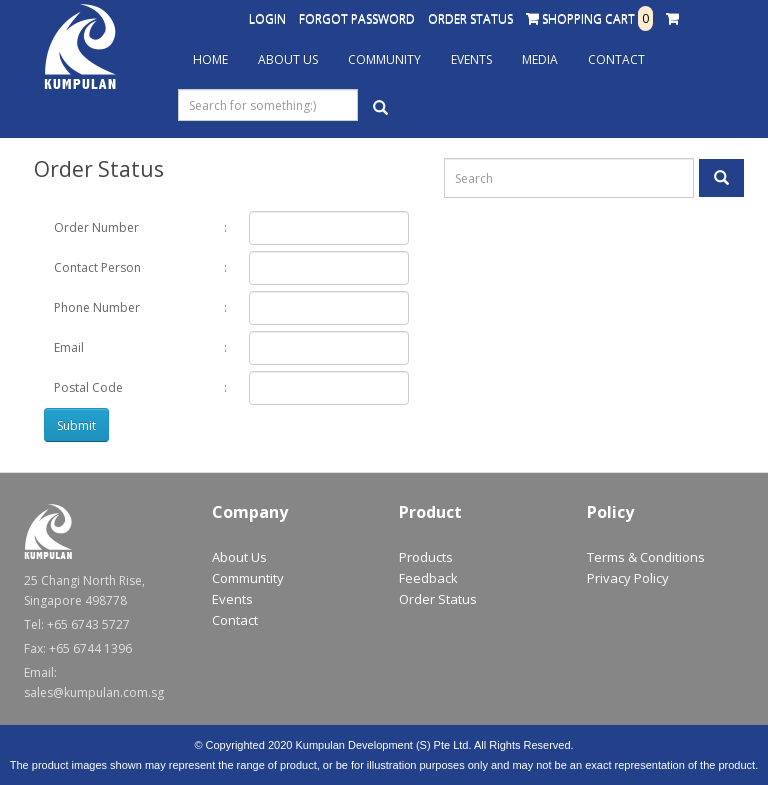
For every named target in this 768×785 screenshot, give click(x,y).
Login (267, 18)
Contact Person (97, 267)
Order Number (96, 227)
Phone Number (97, 307)
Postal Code (88, 387)
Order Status (470, 18)
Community (384, 59)
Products (426, 557)
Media (540, 59)
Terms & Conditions (646, 557)
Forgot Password (357, 18)
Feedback (428, 578)
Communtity (248, 578)
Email (69, 347)
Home (210, 59)
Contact (616, 59)
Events (471, 59)
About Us (288, 59)
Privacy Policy (628, 578)
